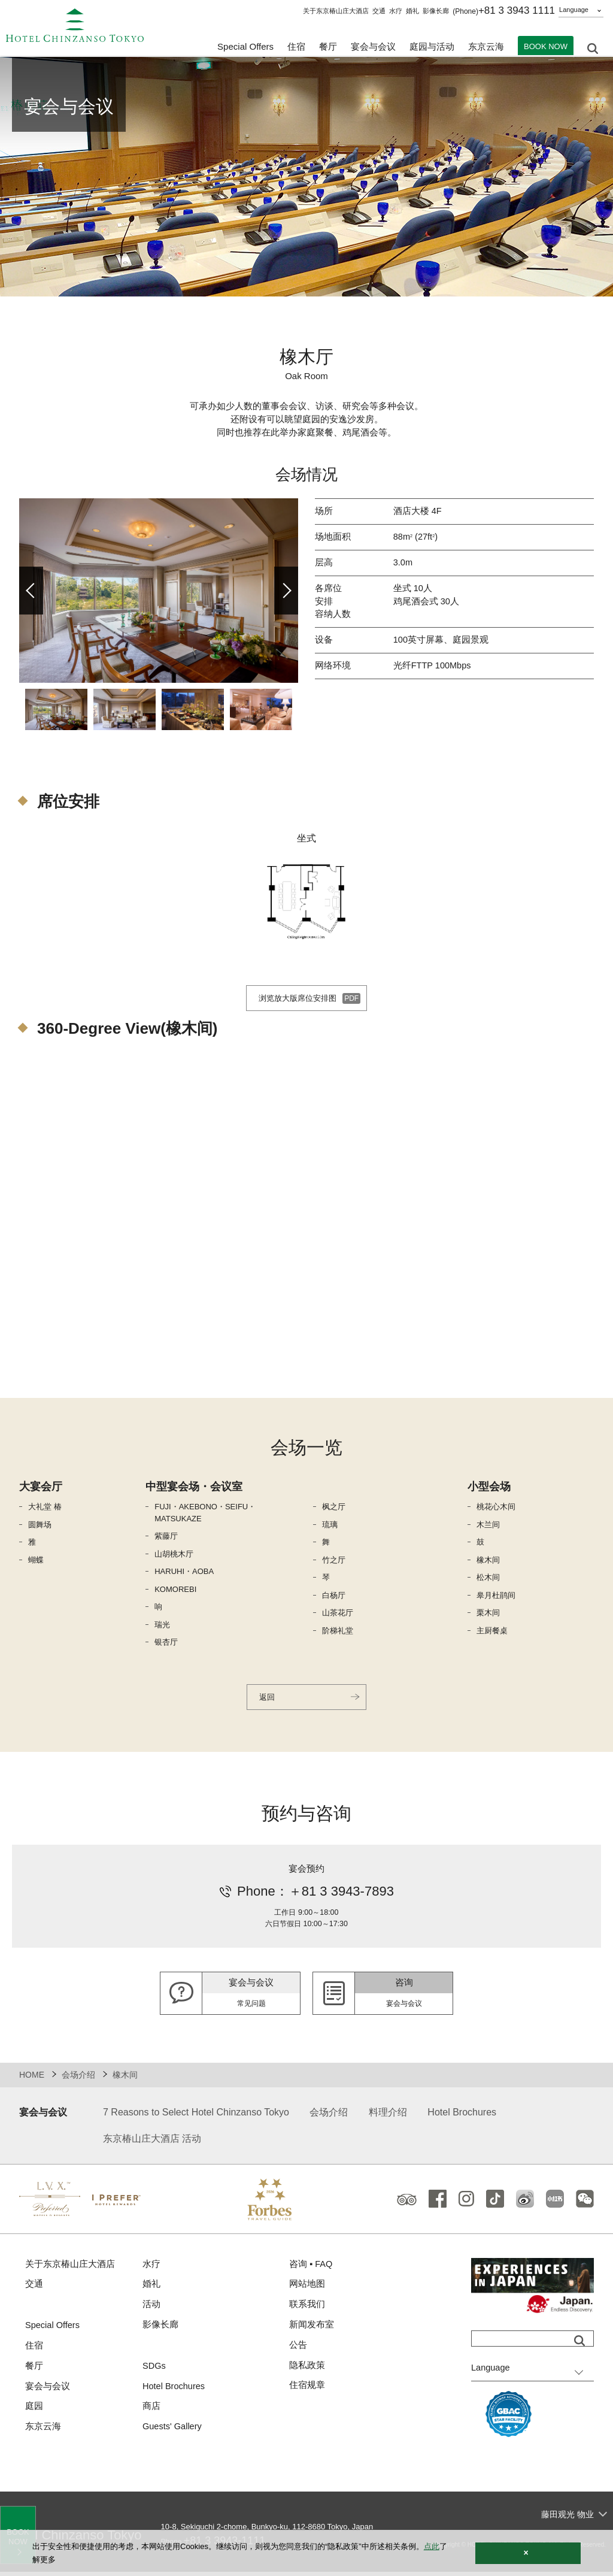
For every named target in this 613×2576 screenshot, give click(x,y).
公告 (298, 2350)
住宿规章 (307, 2392)
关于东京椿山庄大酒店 (336, 10)
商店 (151, 2413)
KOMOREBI (175, 1591)
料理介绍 (388, 2116)
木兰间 (488, 1526)
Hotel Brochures (461, 2116)
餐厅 (34, 2371)
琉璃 (330, 1526)
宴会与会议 (373, 48)
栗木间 (488, 1614)
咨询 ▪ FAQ (311, 2268)
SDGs (154, 2371)
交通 (379, 10)
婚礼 (412, 10)
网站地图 (307, 2289)
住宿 (34, 2351)
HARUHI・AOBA (184, 1573)
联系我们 (307, 2309)
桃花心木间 (496, 1508)
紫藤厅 (166, 1537)
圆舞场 (39, 1526)
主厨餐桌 (492, 1632)
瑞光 (162, 1626)
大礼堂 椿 (45, 1508)
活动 (151, 2309)
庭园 (34, 2413)
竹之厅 (333, 1561)
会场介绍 (78, 2078)
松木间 (488, 1579)
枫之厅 (333, 1508)
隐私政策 (307, 2371)
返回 (267, 1699)
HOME (31, 2078)
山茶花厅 (337, 1614)
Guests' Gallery (173, 2434)
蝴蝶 (36, 1561)
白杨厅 (333, 1597)
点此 (431, 2546)
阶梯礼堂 (337, 1632)
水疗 (395, 10)
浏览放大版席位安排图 (296, 999)
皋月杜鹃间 (496, 1597)
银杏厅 (166, 1643)
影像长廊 (436, 10)
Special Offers (245, 48)
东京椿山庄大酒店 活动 (152, 2142)
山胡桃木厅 (173, 1555)
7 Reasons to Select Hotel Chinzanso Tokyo (196, 2116)
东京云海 (486, 48)
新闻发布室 (311, 2330)
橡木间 (488, 1561)
